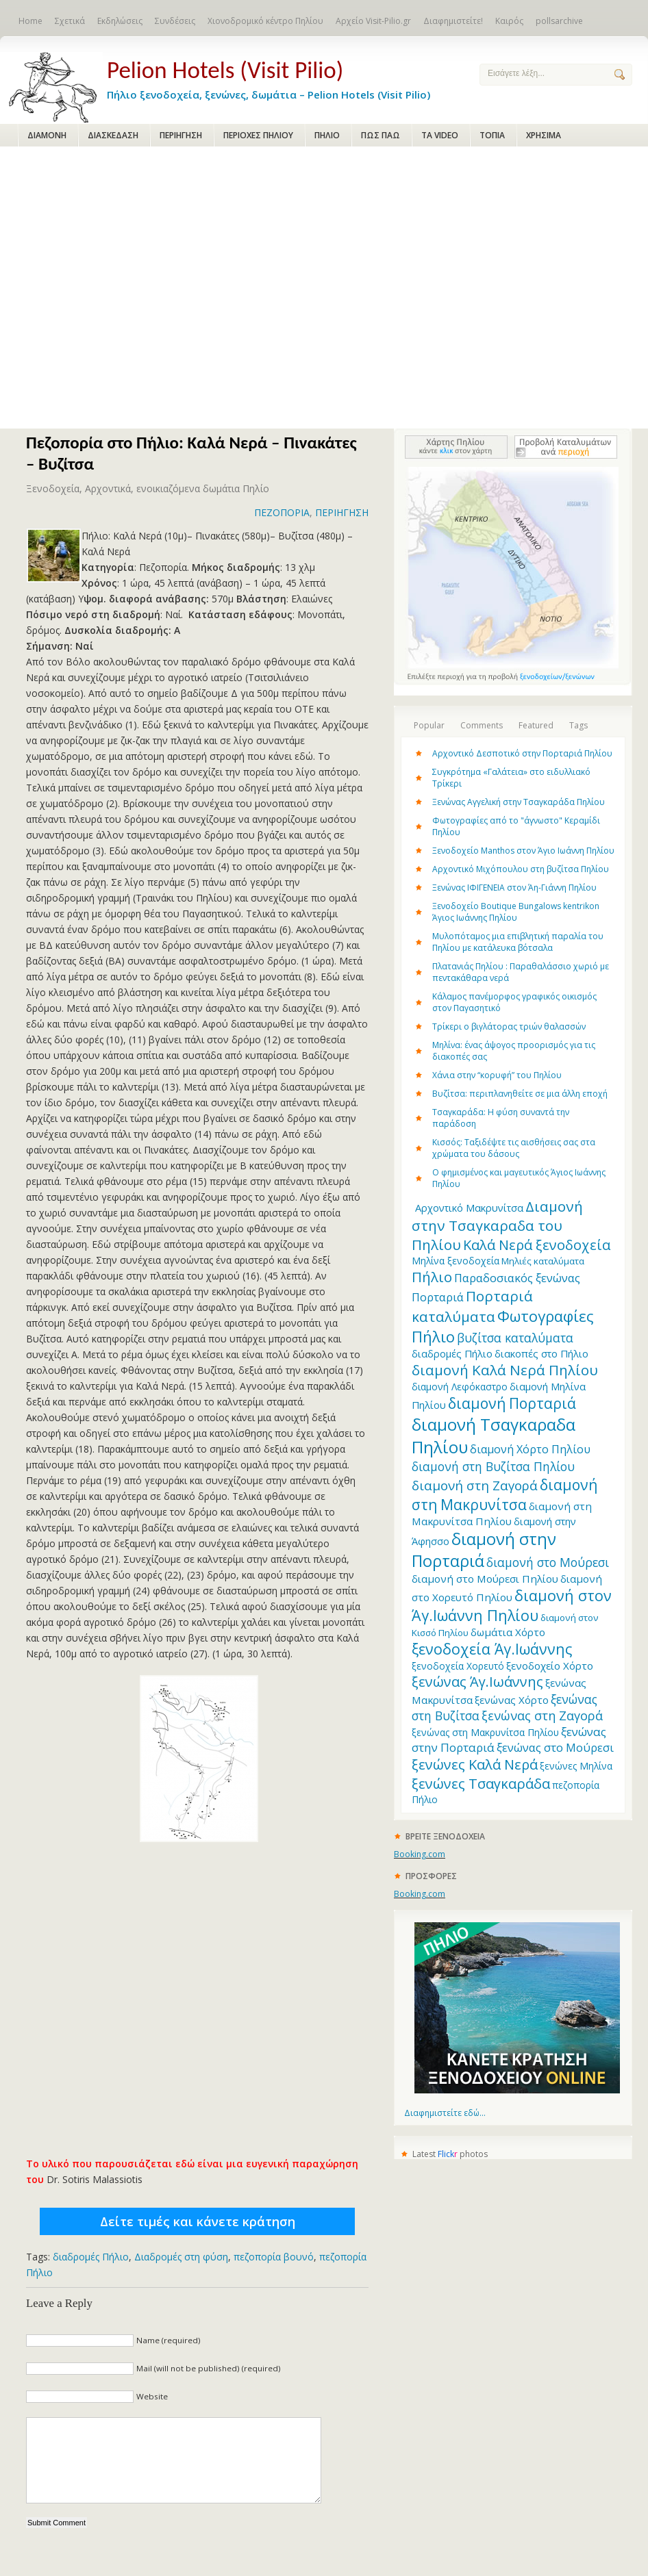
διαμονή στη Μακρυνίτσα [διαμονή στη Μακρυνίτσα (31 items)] (504, 1494)
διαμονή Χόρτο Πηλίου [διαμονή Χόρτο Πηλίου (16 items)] (530, 1449)
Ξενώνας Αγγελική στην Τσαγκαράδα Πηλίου (518, 802)
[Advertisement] (128, 288)
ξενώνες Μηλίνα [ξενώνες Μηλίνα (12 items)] (576, 1765)
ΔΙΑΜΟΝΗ (46, 135)
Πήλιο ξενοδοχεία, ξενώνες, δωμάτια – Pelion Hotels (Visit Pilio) (282, 76)
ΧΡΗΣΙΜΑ (543, 135)
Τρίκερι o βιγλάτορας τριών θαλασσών (509, 1026)
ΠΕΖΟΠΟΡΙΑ (282, 512)
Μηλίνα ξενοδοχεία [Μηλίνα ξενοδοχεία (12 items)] (455, 1260)
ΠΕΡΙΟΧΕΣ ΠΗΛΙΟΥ (258, 135)
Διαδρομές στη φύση (181, 2256)
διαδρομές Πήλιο (91, 2256)
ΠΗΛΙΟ (327, 135)
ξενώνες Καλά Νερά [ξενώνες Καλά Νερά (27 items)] (475, 1764)
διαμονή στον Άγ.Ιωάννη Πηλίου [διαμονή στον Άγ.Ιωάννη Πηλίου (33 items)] (512, 1605)
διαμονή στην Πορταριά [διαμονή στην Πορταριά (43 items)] (484, 1550)
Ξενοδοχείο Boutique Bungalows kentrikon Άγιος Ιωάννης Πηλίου (515, 911)
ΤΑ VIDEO (439, 135)
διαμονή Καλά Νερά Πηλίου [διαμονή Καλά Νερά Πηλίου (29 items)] (505, 1369)
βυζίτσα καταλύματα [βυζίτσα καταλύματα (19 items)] (515, 1337)
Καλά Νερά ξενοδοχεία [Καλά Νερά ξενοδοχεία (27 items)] (536, 1245)
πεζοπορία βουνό (274, 2256)
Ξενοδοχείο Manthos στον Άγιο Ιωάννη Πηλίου (523, 850)
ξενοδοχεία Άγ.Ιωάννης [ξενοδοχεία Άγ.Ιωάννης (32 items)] (492, 1649)
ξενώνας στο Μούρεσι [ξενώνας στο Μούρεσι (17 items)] (555, 1747)
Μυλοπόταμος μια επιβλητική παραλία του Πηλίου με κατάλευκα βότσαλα (517, 942)
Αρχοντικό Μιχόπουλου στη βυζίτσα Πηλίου (520, 869)
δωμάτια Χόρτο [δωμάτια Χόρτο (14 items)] (508, 1632)
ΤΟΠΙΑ (492, 135)
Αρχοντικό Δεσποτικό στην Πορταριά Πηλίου (522, 753)
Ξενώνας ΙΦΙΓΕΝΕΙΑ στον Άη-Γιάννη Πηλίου (514, 887)
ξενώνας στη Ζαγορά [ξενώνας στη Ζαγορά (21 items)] (542, 1715)
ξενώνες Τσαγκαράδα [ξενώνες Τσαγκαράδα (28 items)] (481, 1783)
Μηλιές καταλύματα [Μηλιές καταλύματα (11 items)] (542, 1261)
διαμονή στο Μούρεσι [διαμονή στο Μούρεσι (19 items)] (547, 1562)
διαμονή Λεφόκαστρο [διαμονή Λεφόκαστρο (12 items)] (460, 1386)
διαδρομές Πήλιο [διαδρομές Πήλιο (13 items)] (452, 1353)
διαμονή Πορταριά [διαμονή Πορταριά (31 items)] (512, 1403)
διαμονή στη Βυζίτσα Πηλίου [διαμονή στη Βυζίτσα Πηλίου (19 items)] (493, 1466)
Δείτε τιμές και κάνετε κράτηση (197, 2221)
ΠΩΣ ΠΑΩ (380, 135)
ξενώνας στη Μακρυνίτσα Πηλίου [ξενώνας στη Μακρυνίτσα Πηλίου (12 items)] (485, 1732)
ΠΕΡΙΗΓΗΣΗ (181, 135)
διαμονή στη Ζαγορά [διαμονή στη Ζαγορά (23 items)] (475, 1485)
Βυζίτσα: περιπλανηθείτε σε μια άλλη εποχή (520, 1093)
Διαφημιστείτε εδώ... (445, 2113)
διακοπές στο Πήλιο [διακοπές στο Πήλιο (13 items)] (541, 1353)
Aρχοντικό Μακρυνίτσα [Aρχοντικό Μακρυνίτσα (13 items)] (469, 1207)
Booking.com (419, 1854)
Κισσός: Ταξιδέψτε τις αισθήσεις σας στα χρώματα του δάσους (513, 1148)
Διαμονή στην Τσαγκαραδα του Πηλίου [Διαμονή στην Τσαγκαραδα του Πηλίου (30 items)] (497, 1225)
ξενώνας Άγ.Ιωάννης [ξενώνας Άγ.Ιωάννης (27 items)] (477, 1681)
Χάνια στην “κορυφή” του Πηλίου (497, 1075)
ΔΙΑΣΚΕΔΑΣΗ (113, 135)
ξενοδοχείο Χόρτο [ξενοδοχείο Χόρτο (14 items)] (549, 1665)
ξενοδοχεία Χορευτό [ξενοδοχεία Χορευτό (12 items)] (458, 1665)
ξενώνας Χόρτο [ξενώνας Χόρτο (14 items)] (512, 1700)
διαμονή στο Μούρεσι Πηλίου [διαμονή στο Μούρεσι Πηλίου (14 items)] (485, 1578)
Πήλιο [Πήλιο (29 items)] (432, 1276)
